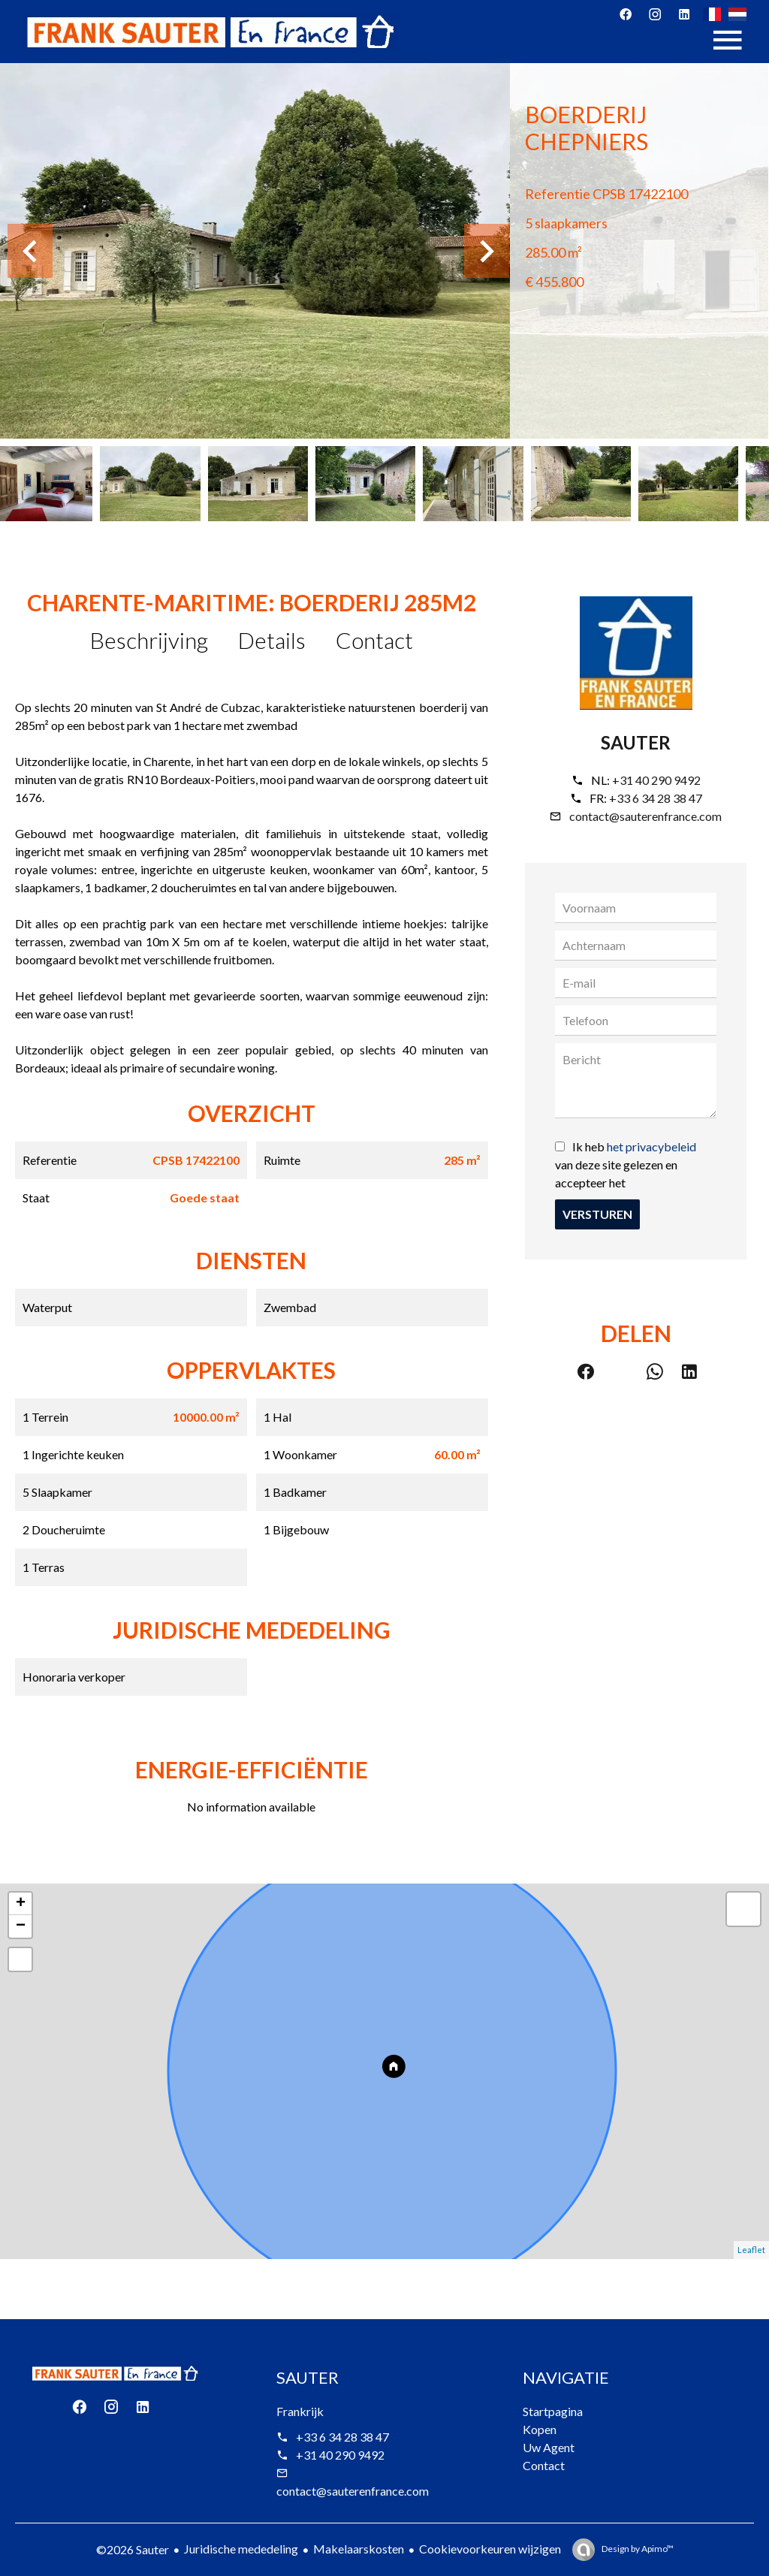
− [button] (21, 1926)
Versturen (597, 1214)
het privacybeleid (651, 1146)
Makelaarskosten (358, 2548)
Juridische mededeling (241, 2548)
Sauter (636, 742)
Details (272, 639)
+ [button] (21, 1904)
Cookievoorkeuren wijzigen (490, 2548)
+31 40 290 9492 (656, 780)
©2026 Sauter (132, 2549)
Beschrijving (149, 639)
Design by (637, 2548)
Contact (374, 639)
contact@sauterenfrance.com (645, 816)
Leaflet (751, 2250)
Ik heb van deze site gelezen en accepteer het (625, 1164)
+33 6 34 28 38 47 (655, 798)
